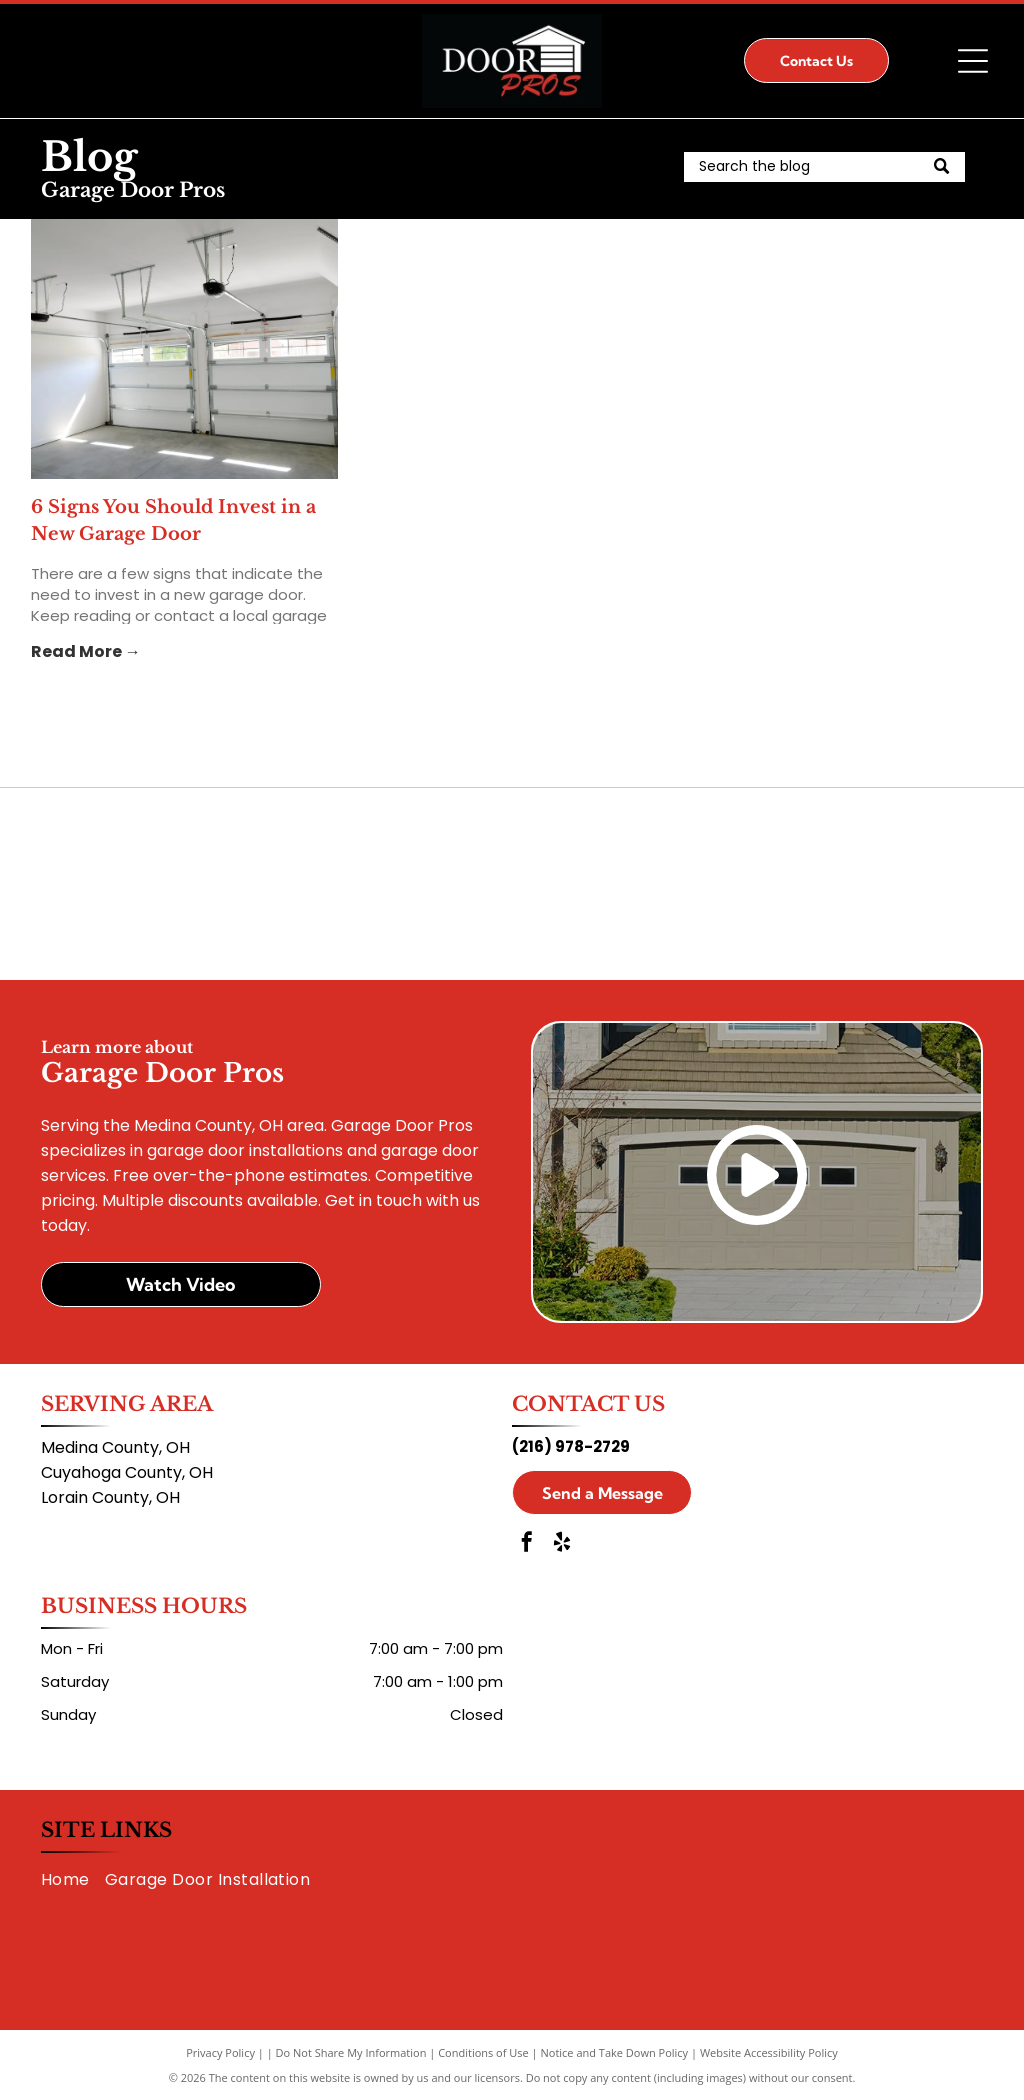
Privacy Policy (220, 2052)
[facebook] (527, 1544)
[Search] (824, 167)
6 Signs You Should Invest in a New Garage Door (173, 520)
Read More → (86, 651)
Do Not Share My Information (351, 2052)
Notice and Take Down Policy (615, 2052)
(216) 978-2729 (571, 1446)
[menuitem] (73, 1878)
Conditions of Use (483, 2052)
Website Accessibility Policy (769, 2052)
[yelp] (562, 1544)
